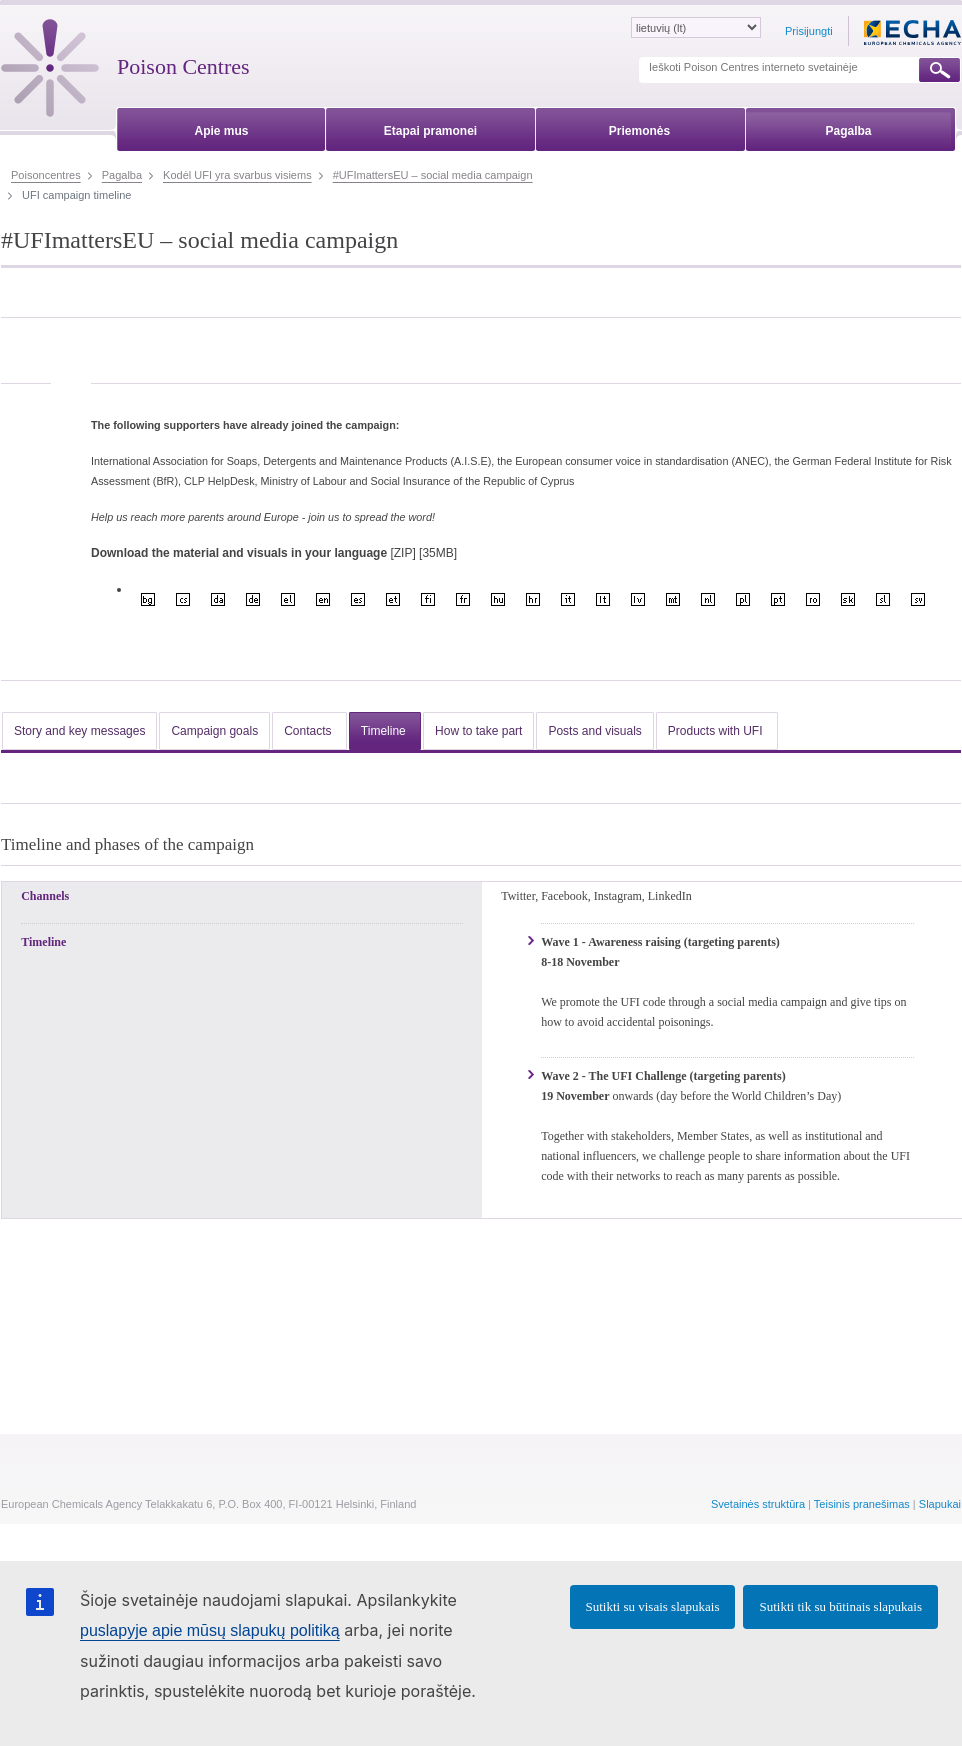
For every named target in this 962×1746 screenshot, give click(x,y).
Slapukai (940, 1504)
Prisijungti (809, 31)
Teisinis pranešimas (862, 1504)
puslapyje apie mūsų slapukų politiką (210, 1630)
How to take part (478, 731)
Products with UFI (717, 731)
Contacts (309, 731)
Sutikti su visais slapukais (653, 1606)
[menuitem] (221, 127)
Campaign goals (214, 731)
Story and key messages (79, 731)
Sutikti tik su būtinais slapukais (840, 1606)
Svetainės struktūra (758, 1504)
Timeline (385, 731)
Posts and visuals (594, 731)
